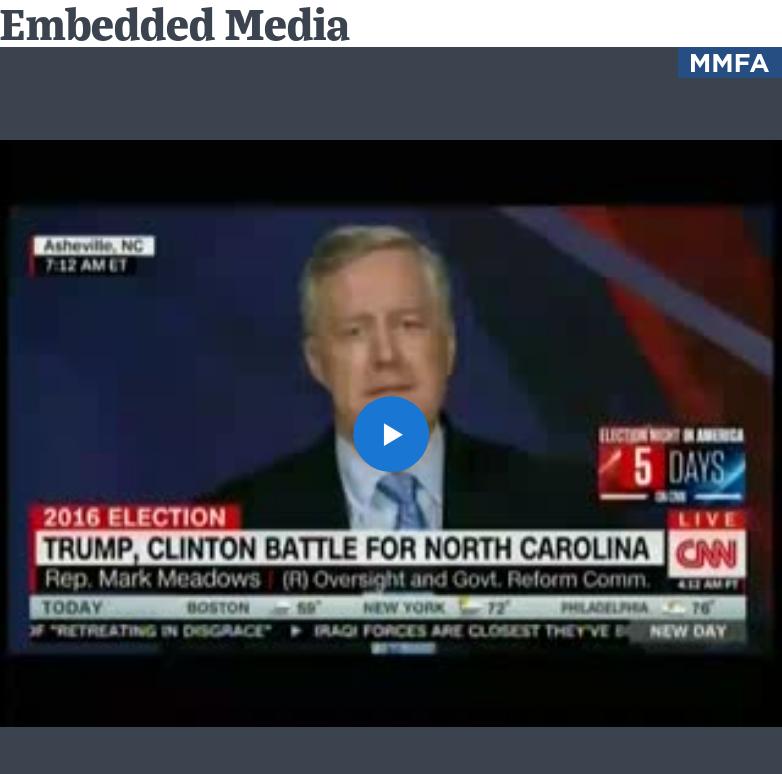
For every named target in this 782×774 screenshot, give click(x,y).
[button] (391, 434)
